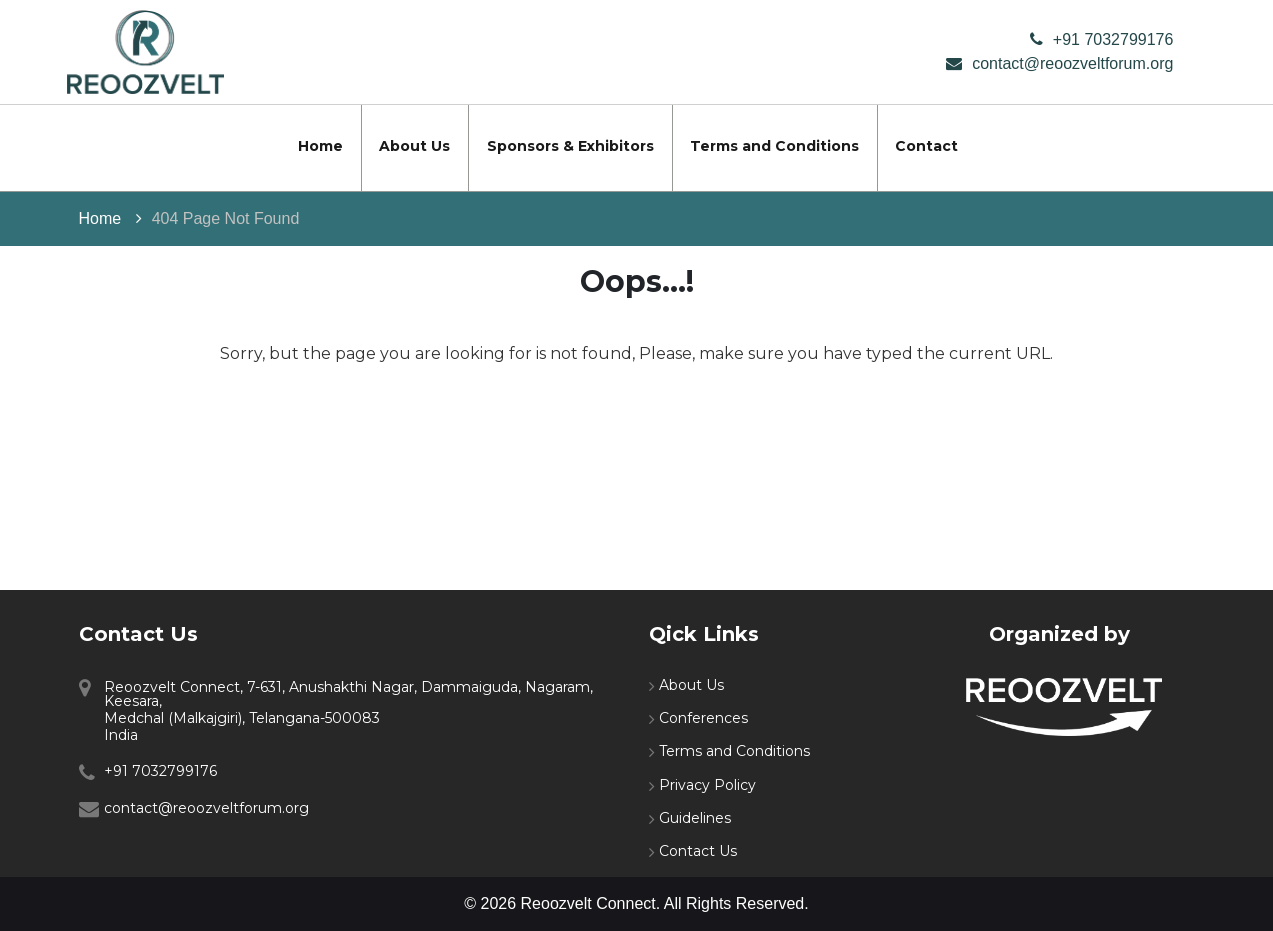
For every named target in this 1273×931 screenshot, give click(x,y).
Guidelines (695, 818)
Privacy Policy (707, 785)
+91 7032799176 (1113, 39)
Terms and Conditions (774, 146)
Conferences (703, 718)
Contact (926, 146)
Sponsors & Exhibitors (570, 146)
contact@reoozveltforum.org (1072, 63)
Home (320, 146)
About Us (414, 146)
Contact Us (698, 851)
